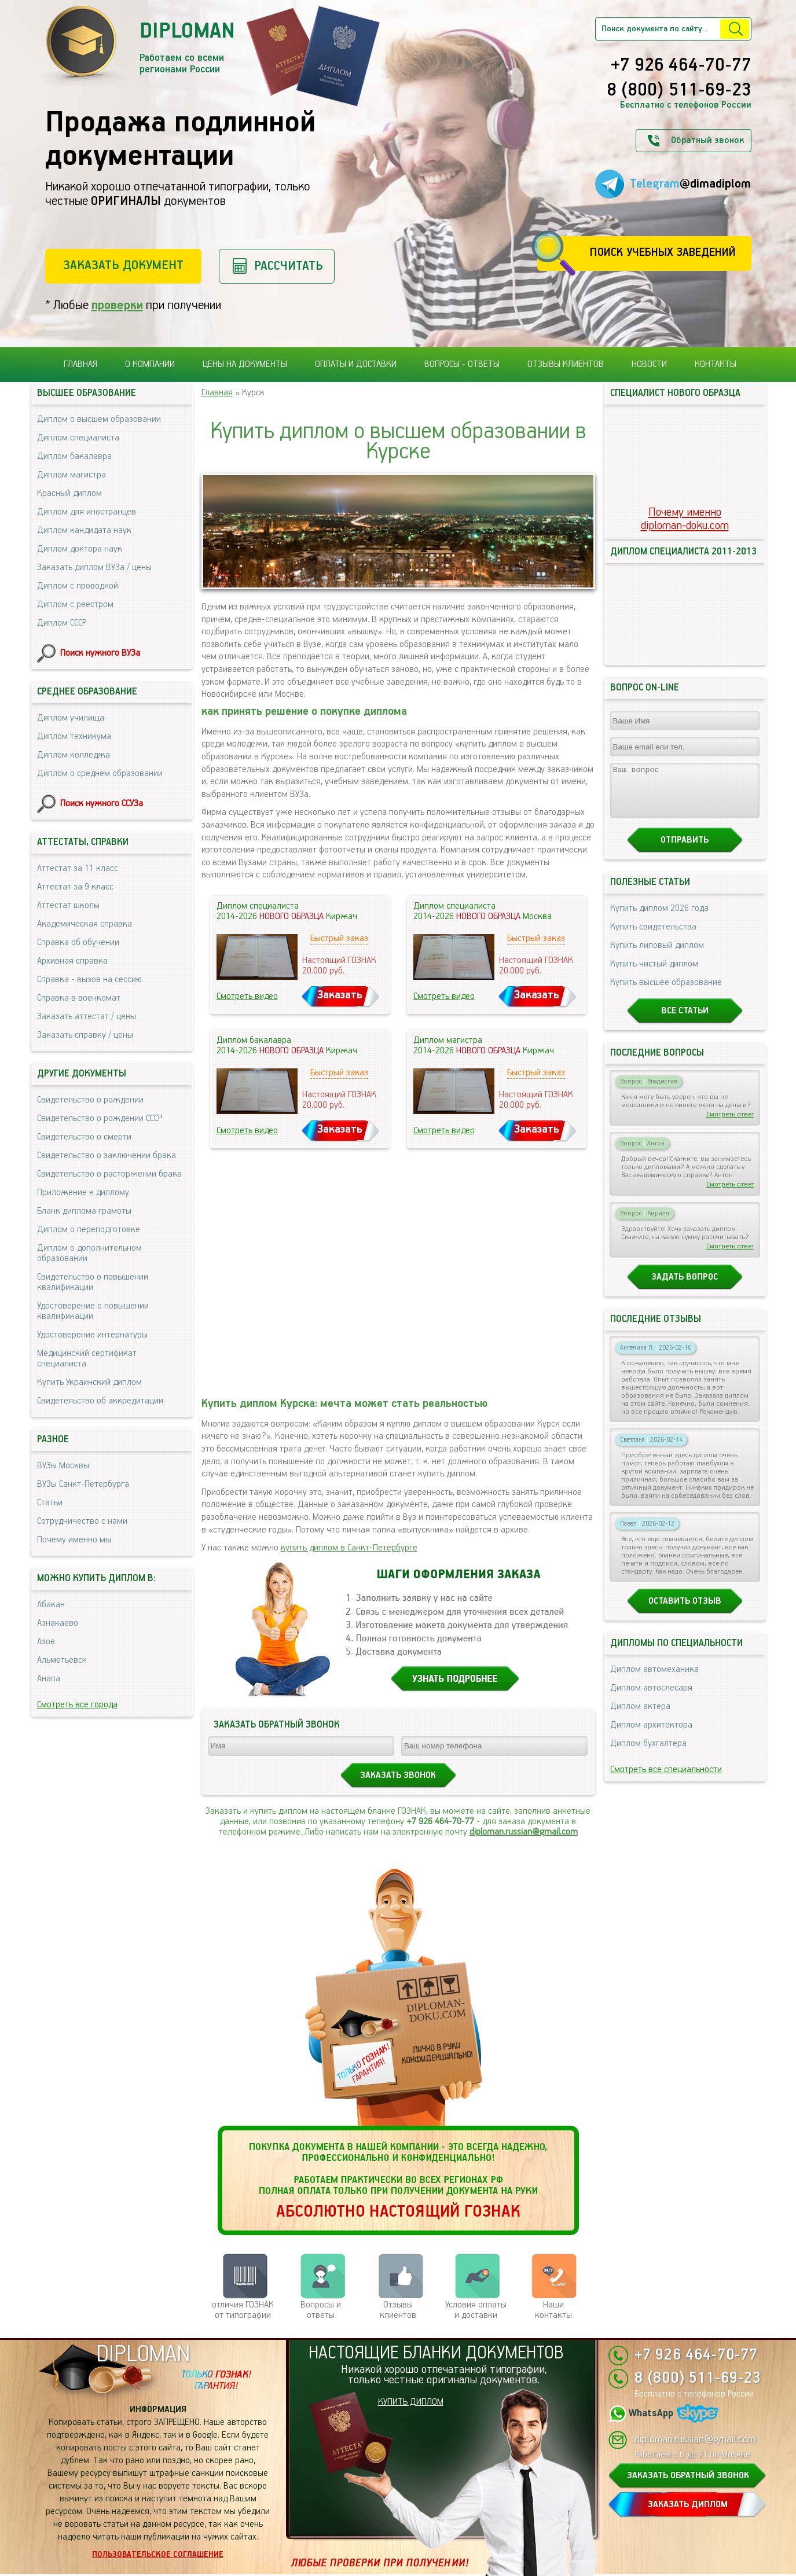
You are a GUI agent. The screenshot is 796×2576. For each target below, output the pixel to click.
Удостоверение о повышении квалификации (93, 1311)
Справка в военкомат (78, 998)
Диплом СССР (61, 623)
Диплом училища (70, 717)
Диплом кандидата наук (84, 530)
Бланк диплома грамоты (84, 1211)
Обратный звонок (707, 140)
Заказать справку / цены (85, 1035)
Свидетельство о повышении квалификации (92, 1282)
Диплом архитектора (651, 1735)
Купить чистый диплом (654, 974)
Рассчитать (288, 266)
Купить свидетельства (653, 937)
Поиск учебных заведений (662, 252)
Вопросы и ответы (320, 2310)
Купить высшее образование (666, 992)
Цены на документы (245, 364)
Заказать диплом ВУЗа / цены (94, 567)
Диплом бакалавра (74, 456)
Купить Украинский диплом (89, 1382)
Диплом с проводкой (77, 585)
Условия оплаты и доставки (476, 2310)
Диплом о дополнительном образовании (89, 1253)
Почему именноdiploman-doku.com (685, 519)
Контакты (715, 364)
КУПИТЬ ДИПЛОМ (410, 2402)
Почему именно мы (74, 1539)
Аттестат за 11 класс (77, 868)
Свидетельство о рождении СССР (99, 1118)
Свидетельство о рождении (90, 1099)
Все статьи (685, 1021)
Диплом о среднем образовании (100, 773)
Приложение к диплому (83, 1192)
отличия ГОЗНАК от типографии (243, 2310)
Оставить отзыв (684, 1611)
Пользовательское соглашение (157, 2554)
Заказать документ (123, 265)
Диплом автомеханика (654, 1679)
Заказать (339, 995)
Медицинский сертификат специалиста (87, 1358)
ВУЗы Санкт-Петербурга (83, 1484)
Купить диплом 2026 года (659, 918)
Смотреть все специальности (666, 1779)
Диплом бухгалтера (648, 1753)
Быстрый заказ (339, 938)
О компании (150, 364)
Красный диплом (69, 493)
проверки (117, 305)
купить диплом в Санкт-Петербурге (349, 1547)
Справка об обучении (78, 942)
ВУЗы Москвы (63, 1465)
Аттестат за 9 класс (75, 886)
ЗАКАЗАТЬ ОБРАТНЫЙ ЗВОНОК (688, 2475)
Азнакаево (57, 1623)
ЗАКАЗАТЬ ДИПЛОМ (688, 2504)
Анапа (48, 1678)
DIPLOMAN (143, 2355)
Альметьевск (62, 1660)
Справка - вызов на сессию (89, 979)
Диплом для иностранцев (86, 511)
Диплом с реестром (75, 604)
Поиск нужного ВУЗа (100, 653)
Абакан (51, 1604)
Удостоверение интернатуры (92, 1334)
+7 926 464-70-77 (681, 66)
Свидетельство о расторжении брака (109, 1173)
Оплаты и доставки (356, 364)
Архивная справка (72, 961)
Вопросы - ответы (462, 364)
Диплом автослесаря (651, 1698)
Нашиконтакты (553, 2310)
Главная (80, 364)
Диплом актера (640, 1716)
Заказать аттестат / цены (86, 1016)
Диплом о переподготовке (88, 1229)
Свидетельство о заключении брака (106, 1155)
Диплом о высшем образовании (99, 419)
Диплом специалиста (78, 437)
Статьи (50, 1502)
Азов (46, 1641)
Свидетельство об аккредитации (100, 1400)
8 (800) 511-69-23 (679, 91)
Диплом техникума (74, 736)
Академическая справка (84, 923)
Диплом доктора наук (79, 548)
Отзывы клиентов (565, 364)
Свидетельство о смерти (84, 1136)
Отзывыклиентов (398, 2310)
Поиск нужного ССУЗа (101, 803)
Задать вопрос (684, 1287)
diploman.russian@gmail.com (523, 1832)
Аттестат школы (68, 905)
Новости (649, 364)
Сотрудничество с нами (82, 1521)
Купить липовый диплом (657, 955)
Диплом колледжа (73, 754)
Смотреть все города (77, 1704)
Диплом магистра (71, 474)
